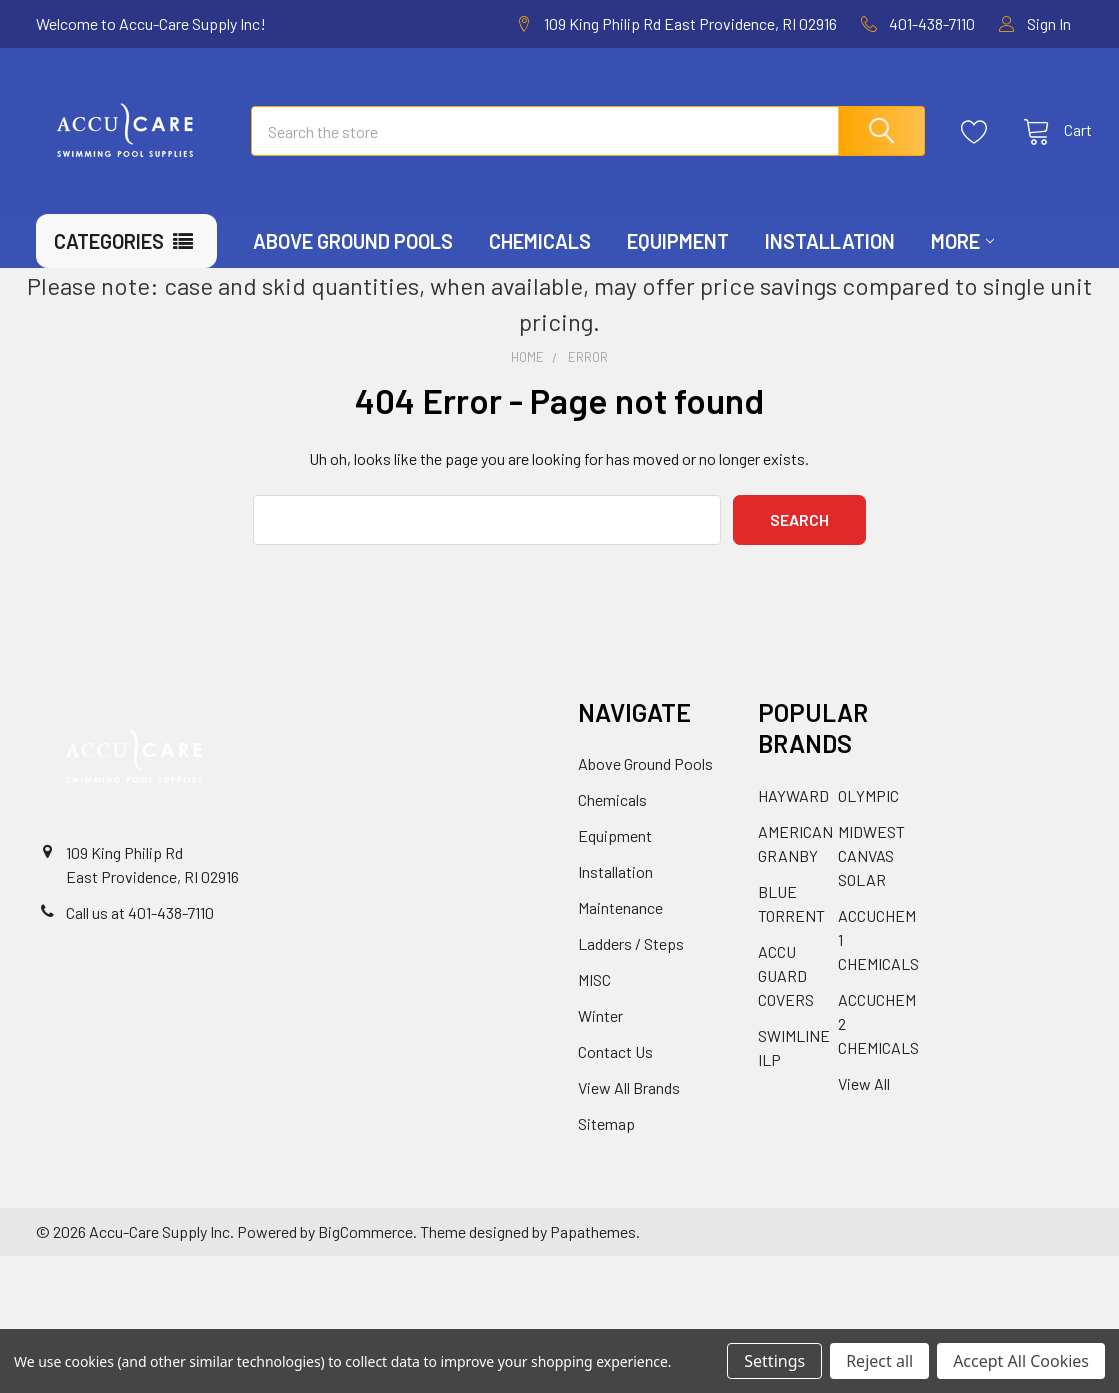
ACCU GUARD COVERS (786, 1002)
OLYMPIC (868, 822)
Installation (830, 268)
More (962, 268)
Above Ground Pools (353, 268)
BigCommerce (365, 1259)
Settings (774, 1361)
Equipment (678, 268)
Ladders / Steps (631, 971)
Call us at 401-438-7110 (140, 939)
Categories (109, 268)
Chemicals (540, 268)
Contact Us (615, 1079)
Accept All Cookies (1021, 1361)
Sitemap (606, 1151)
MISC (594, 1007)
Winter (600, 1043)
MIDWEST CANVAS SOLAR (871, 882)
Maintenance (620, 935)
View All (864, 1110)
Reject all (879, 1361)
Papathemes (593, 1259)
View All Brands (629, 1115)
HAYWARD (793, 822)
